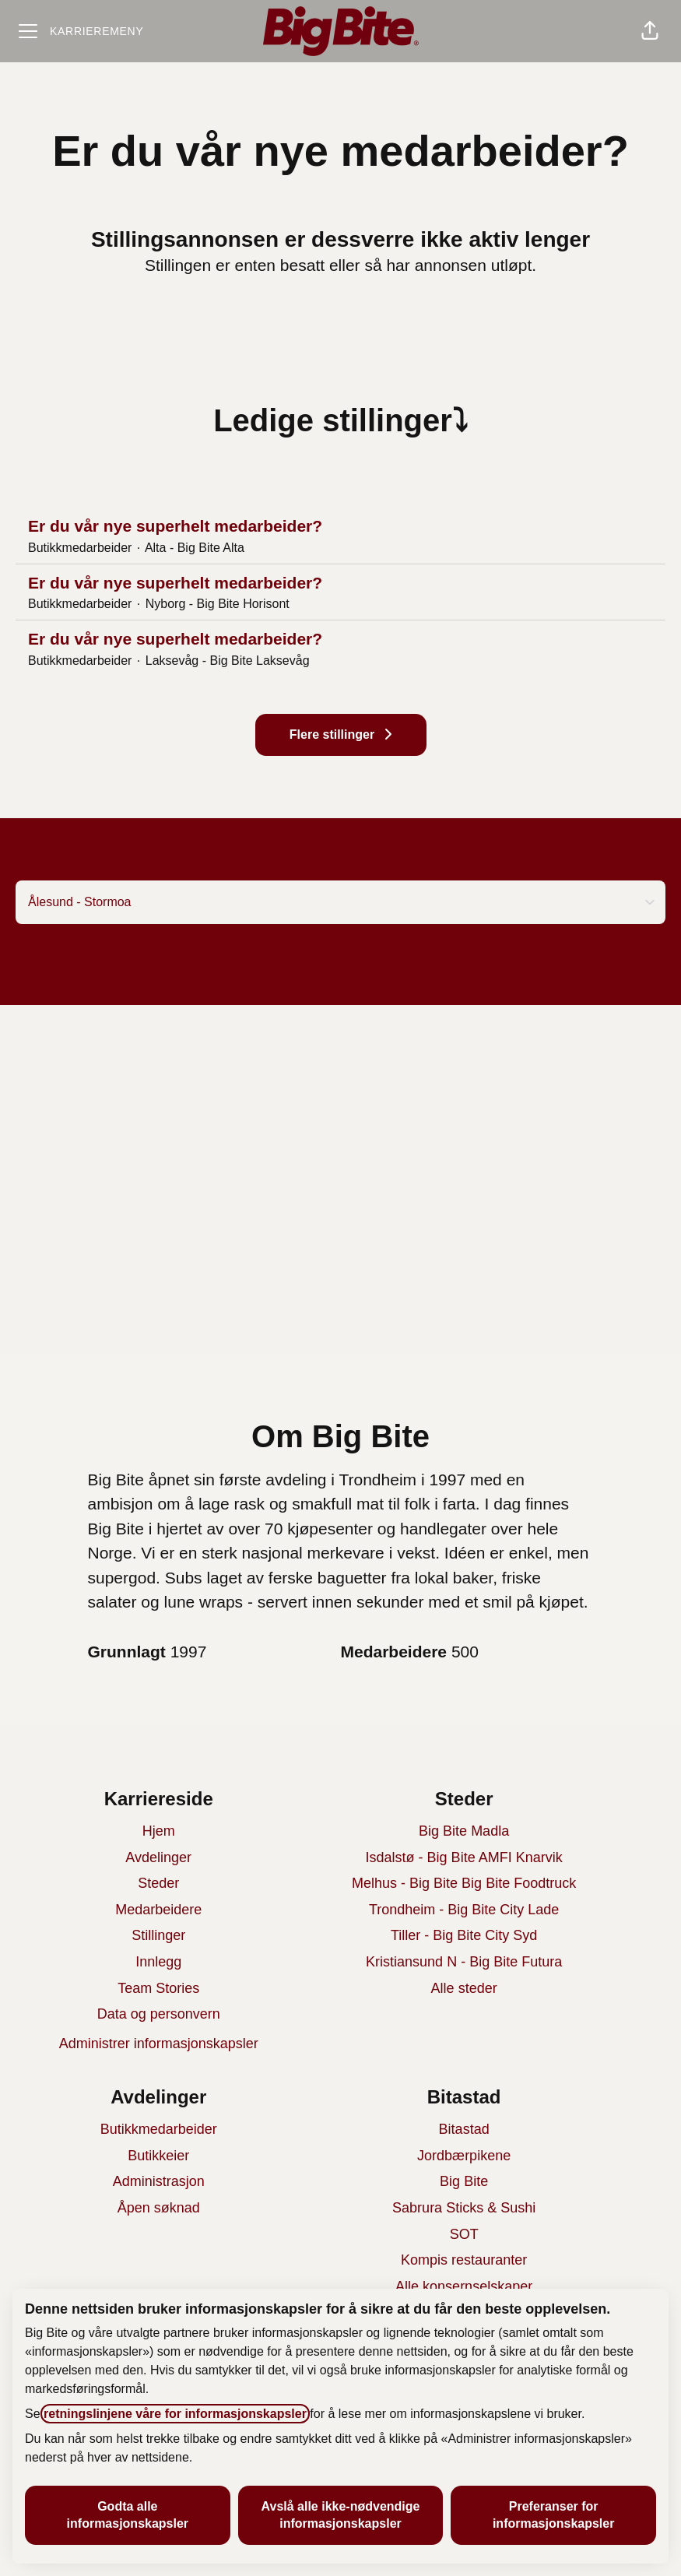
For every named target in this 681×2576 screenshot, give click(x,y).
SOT (464, 2234)
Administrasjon (159, 2181)
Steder (158, 1883)
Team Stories (158, 1988)
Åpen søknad (159, 2208)
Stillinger (158, 1935)
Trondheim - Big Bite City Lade (464, 1909)
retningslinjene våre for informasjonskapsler (175, 2413)
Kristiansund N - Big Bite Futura (464, 1962)
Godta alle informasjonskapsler (128, 2515)
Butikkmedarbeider (158, 2129)
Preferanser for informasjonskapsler (554, 2515)
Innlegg (158, 1962)
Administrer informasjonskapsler (158, 2043)
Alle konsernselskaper (463, 2286)
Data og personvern (158, 2014)
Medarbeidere (158, 1909)
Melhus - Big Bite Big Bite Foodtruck (464, 1883)
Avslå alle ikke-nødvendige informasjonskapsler (341, 2515)
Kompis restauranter (464, 2260)
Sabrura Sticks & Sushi (463, 2208)
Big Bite (464, 2181)
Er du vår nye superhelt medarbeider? (340, 526)
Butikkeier (158, 2155)
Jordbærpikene (464, 2155)
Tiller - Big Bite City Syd (464, 1935)
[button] (650, 31)
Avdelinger (158, 1857)
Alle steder (464, 1988)
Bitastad (464, 2129)
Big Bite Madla (464, 1831)
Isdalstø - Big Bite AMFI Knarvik (464, 1857)
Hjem (158, 1831)
